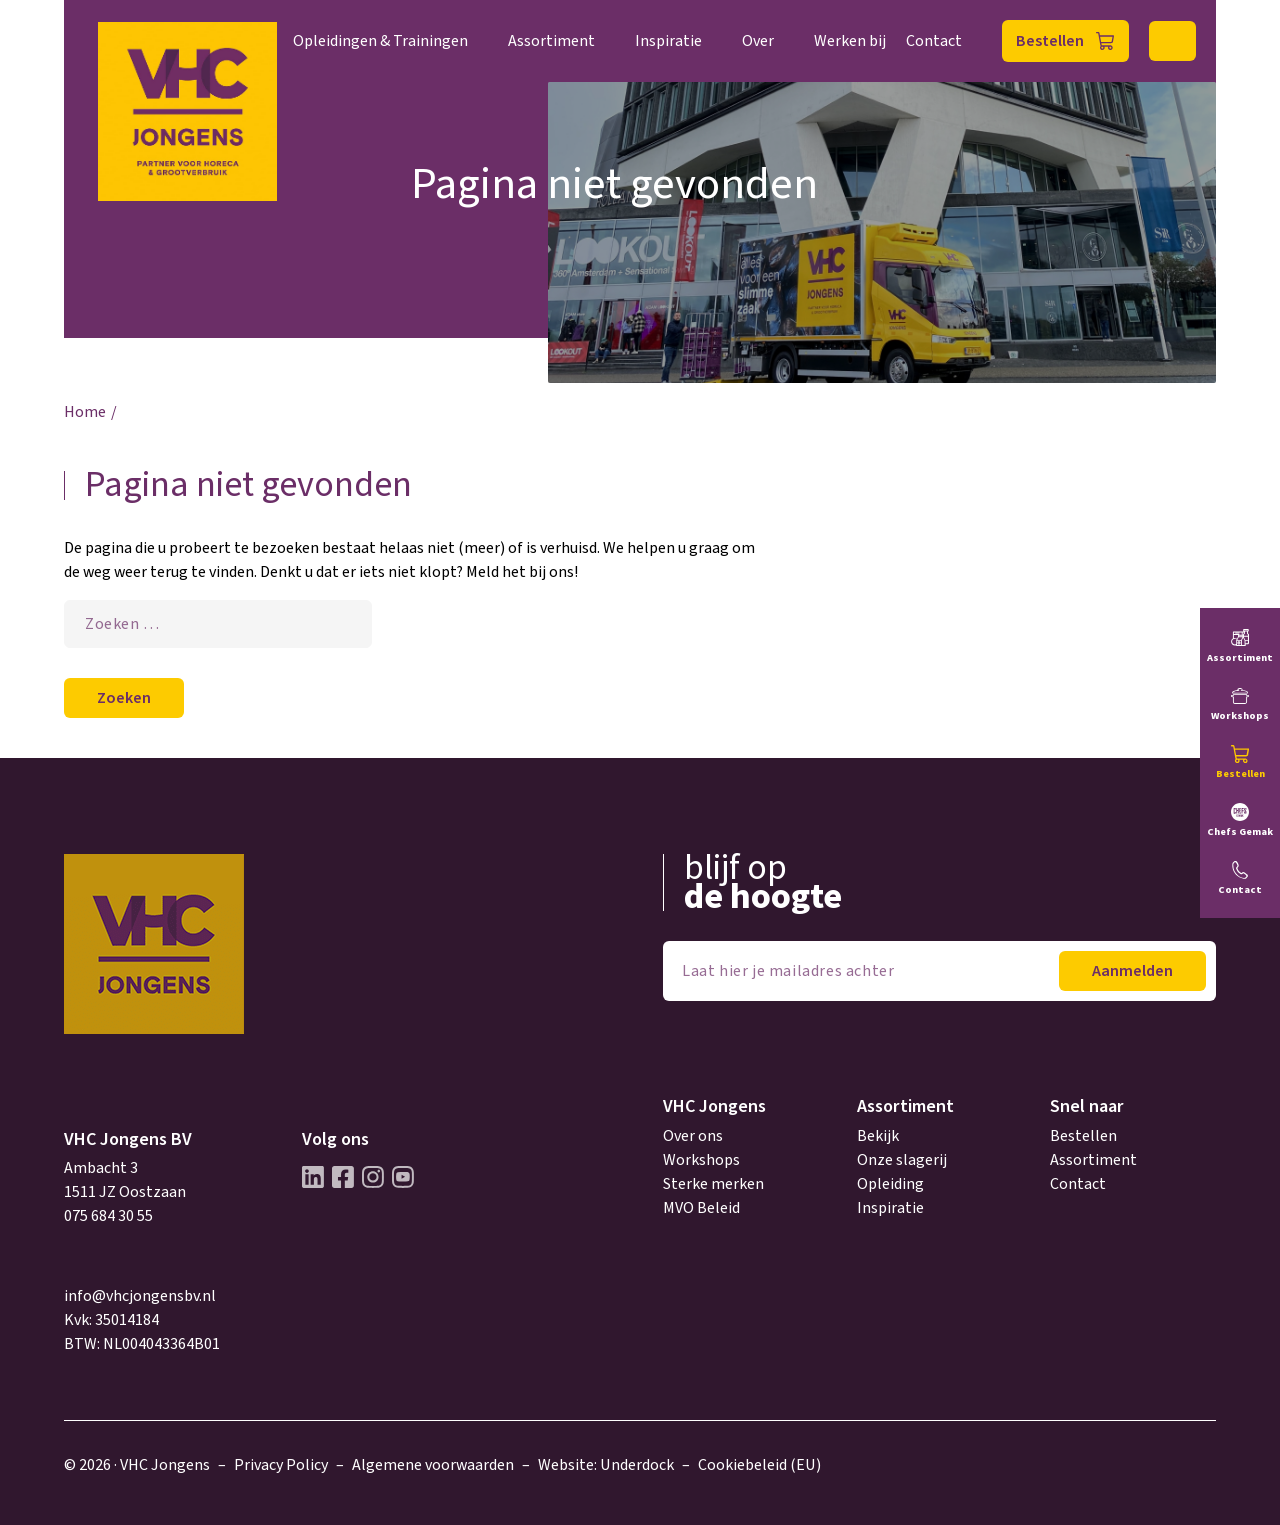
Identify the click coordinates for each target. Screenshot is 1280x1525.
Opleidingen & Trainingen (380, 41)
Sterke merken (713, 1184)
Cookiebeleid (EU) (759, 1465)
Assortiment (551, 41)
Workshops (701, 1160)
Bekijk (878, 1136)
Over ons (693, 1136)
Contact (934, 41)
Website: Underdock (606, 1465)
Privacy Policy (281, 1465)
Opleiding (890, 1184)
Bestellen (1050, 41)
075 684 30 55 (108, 1216)
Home (85, 412)
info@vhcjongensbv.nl (140, 1296)
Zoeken (1172, 41)
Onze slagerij (902, 1160)
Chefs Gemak (1240, 831)
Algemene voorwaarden (433, 1465)
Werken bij (850, 41)
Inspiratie (668, 41)
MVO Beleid (701, 1208)
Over (758, 41)
